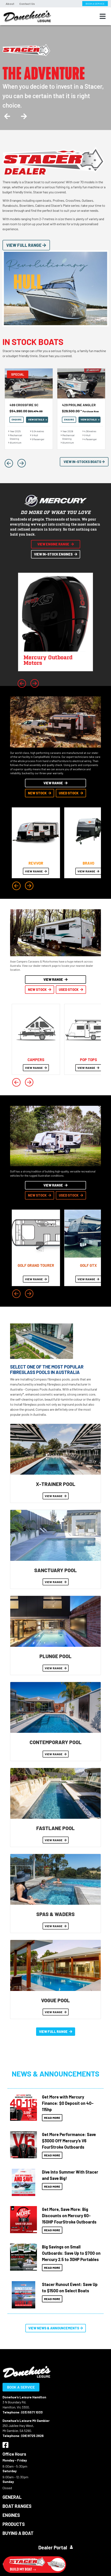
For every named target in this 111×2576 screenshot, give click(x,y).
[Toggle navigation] (102, 16)
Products (14, 2524)
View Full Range (26, 245)
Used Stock (71, 793)
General (12, 2497)
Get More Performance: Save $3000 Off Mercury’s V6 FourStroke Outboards (69, 2140)
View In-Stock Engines (55, 554)
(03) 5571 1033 (32, 2412)
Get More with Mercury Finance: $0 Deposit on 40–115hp (68, 2103)
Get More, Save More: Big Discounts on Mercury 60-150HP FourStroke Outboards (69, 2215)
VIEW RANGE (36, 871)
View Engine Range (55, 544)
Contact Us (27, 3)
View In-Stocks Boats (84, 462)
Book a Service (21, 2387)
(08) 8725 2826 (32, 2436)
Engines (11, 2515)
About (10, 3)
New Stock (39, 793)
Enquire (17, 419)
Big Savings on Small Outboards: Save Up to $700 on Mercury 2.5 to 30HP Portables (71, 2253)
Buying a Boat (18, 2533)
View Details (37, 419)
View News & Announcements (55, 2328)
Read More (52, 2117)
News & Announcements (55, 2073)
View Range (55, 783)
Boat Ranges (17, 2506)
